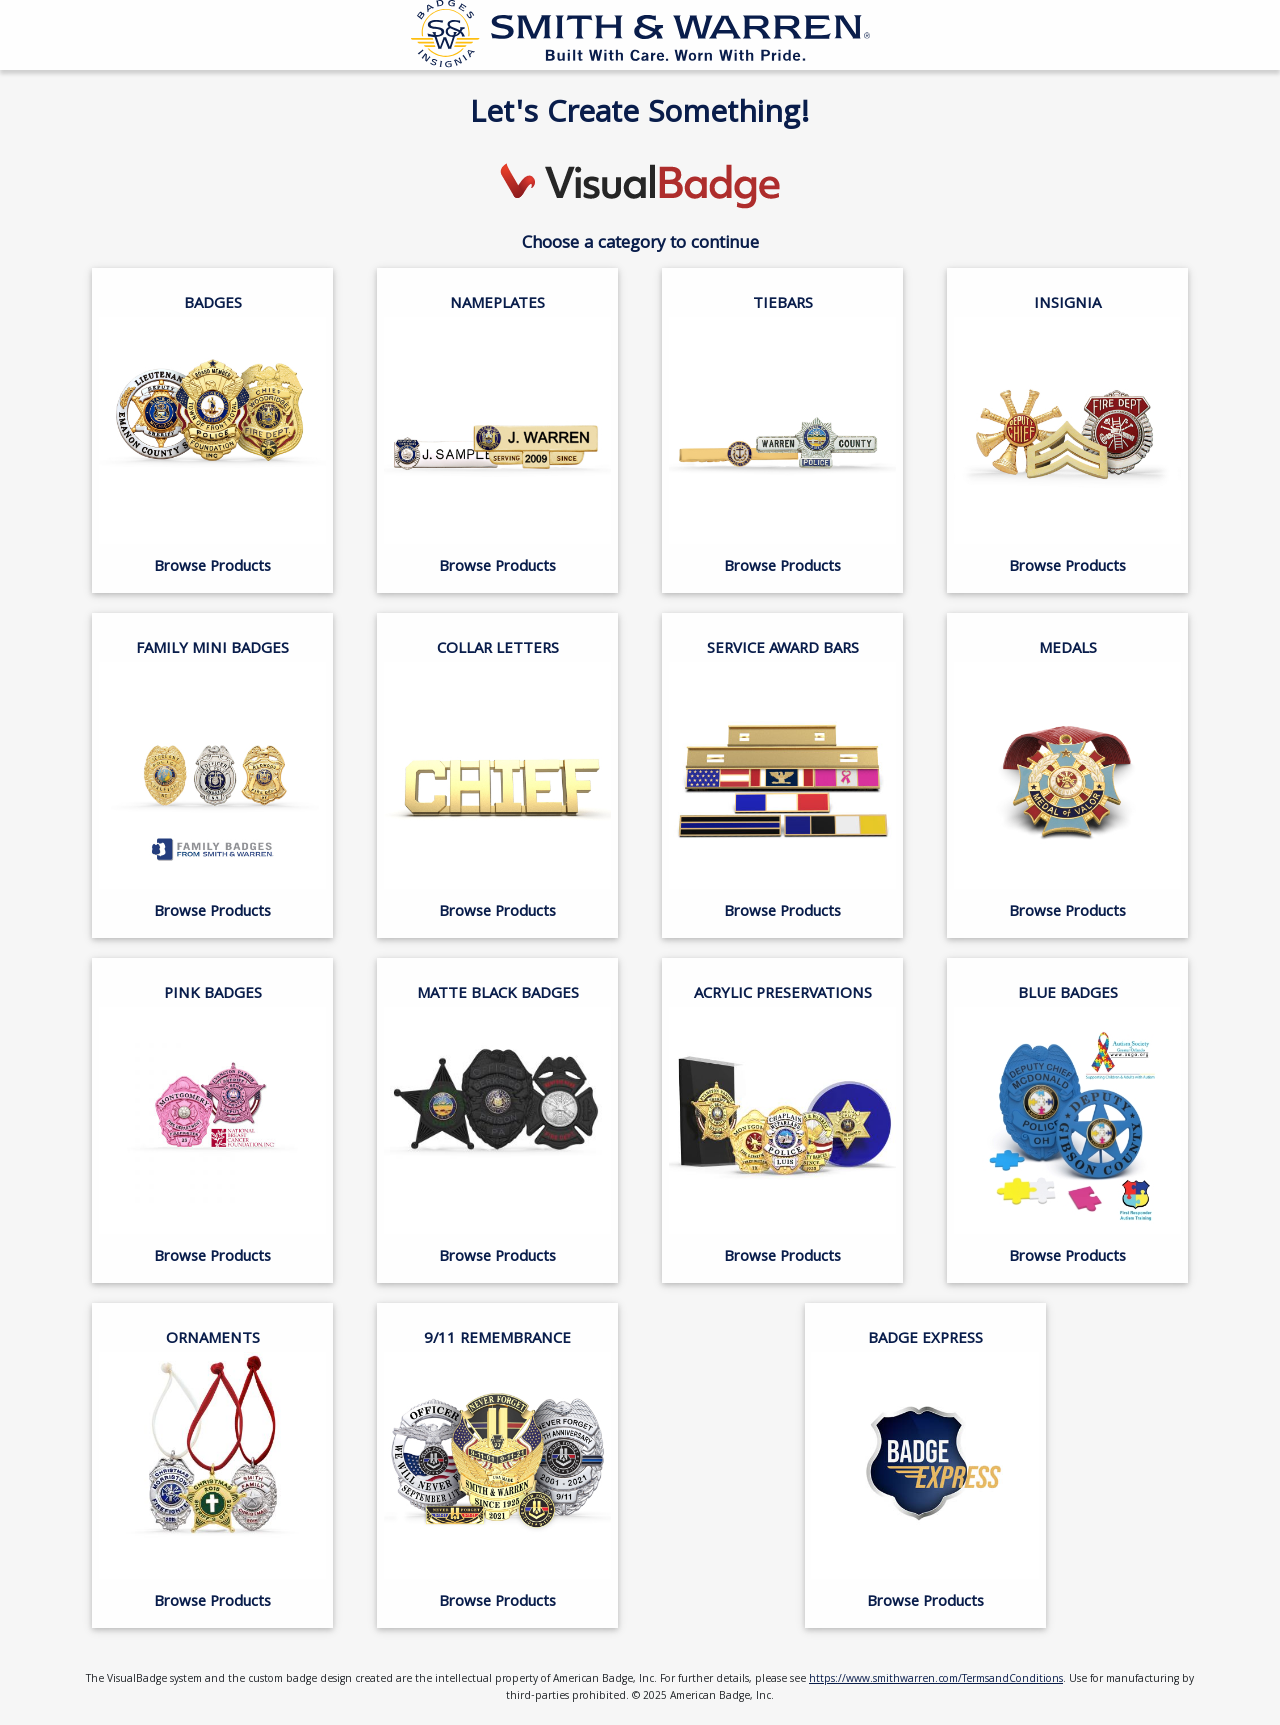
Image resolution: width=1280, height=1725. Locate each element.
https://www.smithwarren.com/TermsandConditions (936, 1680)
